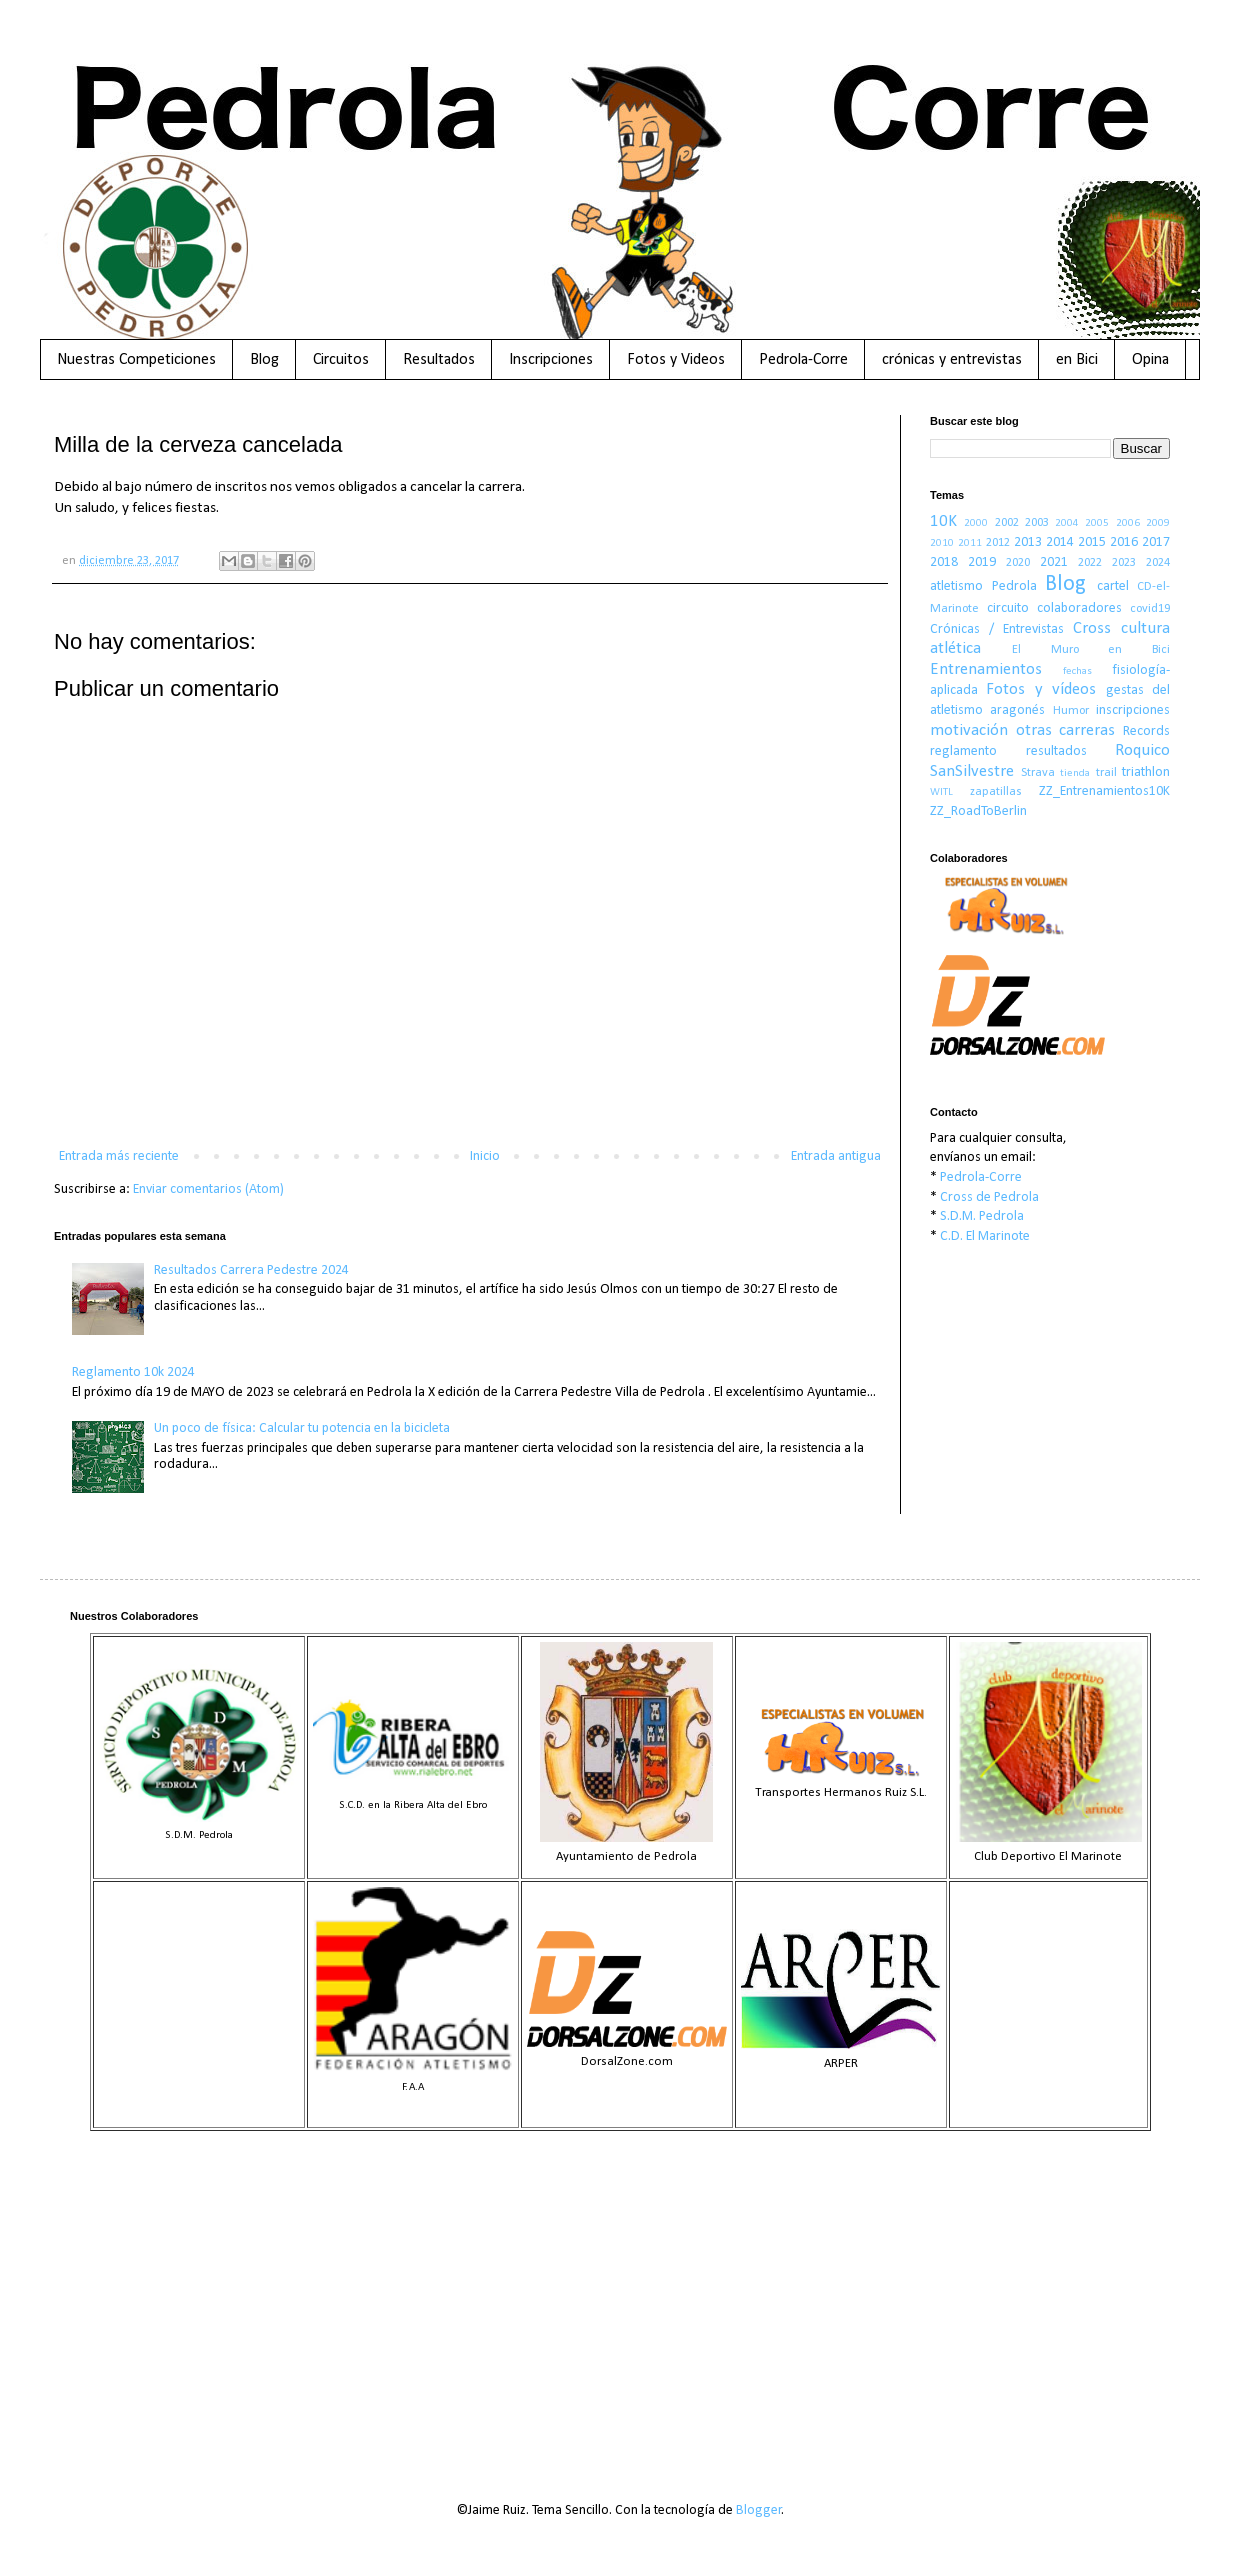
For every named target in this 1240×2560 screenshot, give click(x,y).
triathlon (1146, 772)
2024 (1158, 563)
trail (1106, 773)
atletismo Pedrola (983, 586)
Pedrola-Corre (803, 360)
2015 (1092, 542)
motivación (969, 730)
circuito (1008, 608)
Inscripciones (551, 360)
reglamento (963, 751)
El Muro (1045, 650)
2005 (1097, 523)
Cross (1092, 628)
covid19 (1150, 609)
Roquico (1142, 750)
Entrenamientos (986, 669)
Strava (1038, 773)
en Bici (1077, 360)
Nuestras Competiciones (136, 360)
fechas (1077, 671)
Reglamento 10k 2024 (133, 1372)
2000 (976, 523)
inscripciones (1133, 710)
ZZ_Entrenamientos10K (1104, 791)
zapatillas (996, 792)
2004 (1067, 523)
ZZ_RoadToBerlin (978, 811)
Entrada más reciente (119, 1156)
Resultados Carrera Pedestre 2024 (251, 1270)
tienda (1075, 773)
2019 (982, 562)
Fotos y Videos (676, 360)
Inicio (485, 1156)
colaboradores (1079, 608)
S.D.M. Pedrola (982, 1216)
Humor (1071, 711)
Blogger (759, 2510)
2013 (1028, 542)
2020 (1018, 563)
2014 (1060, 542)
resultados (1056, 751)
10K (943, 521)
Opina (1150, 360)
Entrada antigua (836, 1156)
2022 (1090, 563)
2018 (944, 562)
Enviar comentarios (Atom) (208, 1189)
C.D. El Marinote (985, 1236)
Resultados (439, 360)
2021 (1054, 562)
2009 (1158, 523)
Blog (264, 360)
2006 (1128, 523)
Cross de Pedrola (989, 1197)
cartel (1113, 586)
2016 (1124, 542)
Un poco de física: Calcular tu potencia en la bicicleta (302, 1428)
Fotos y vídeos (1041, 689)
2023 (1124, 563)
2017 (1156, 542)
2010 (942, 543)
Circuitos (341, 360)
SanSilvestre (972, 771)
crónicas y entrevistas (952, 360)
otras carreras (1066, 730)
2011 (970, 543)
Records (1146, 731)
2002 (1007, 523)
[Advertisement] (620, 2301)
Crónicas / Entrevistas (997, 629)
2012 (998, 543)
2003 (1037, 523)
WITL (941, 792)
